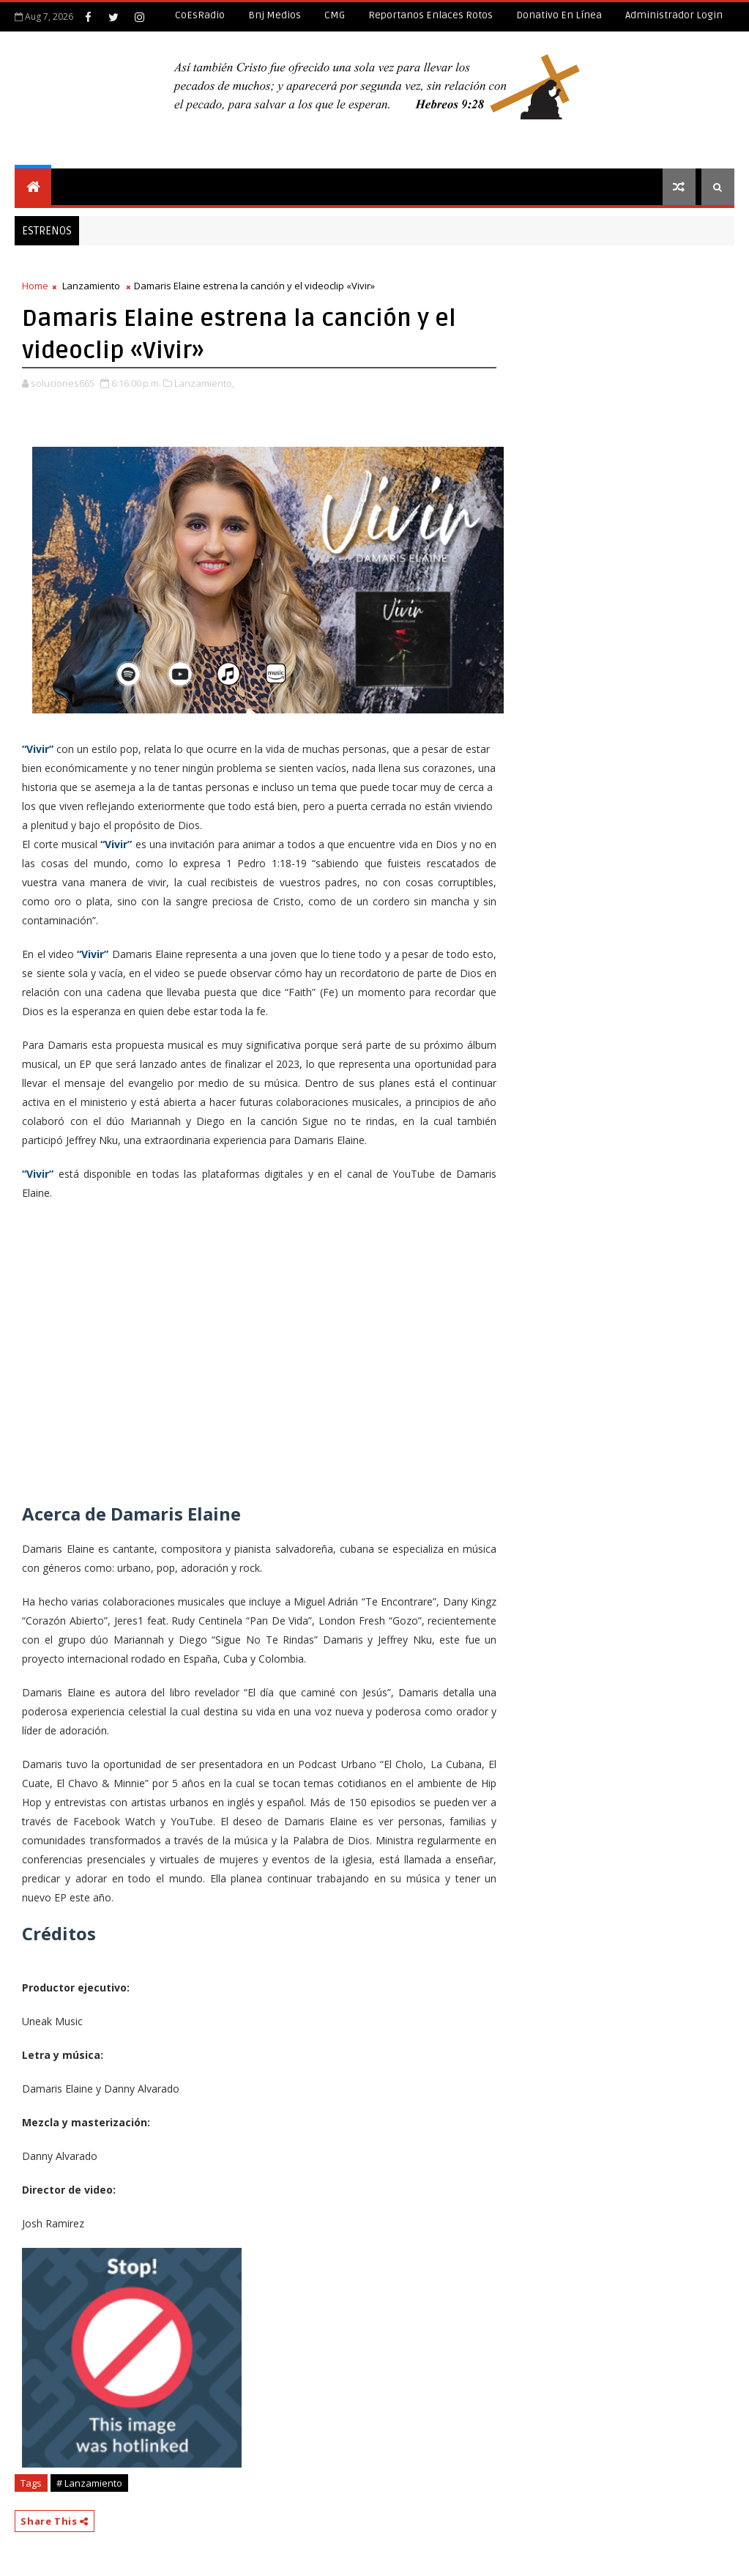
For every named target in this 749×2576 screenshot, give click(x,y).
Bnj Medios (274, 15)
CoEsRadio (200, 15)
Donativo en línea (559, 15)
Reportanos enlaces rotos (430, 15)
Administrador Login (674, 15)
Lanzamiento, (204, 383)
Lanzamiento (91, 285)
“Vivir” (37, 749)
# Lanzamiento (89, 2483)
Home (35, 285)
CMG (334, 15)
